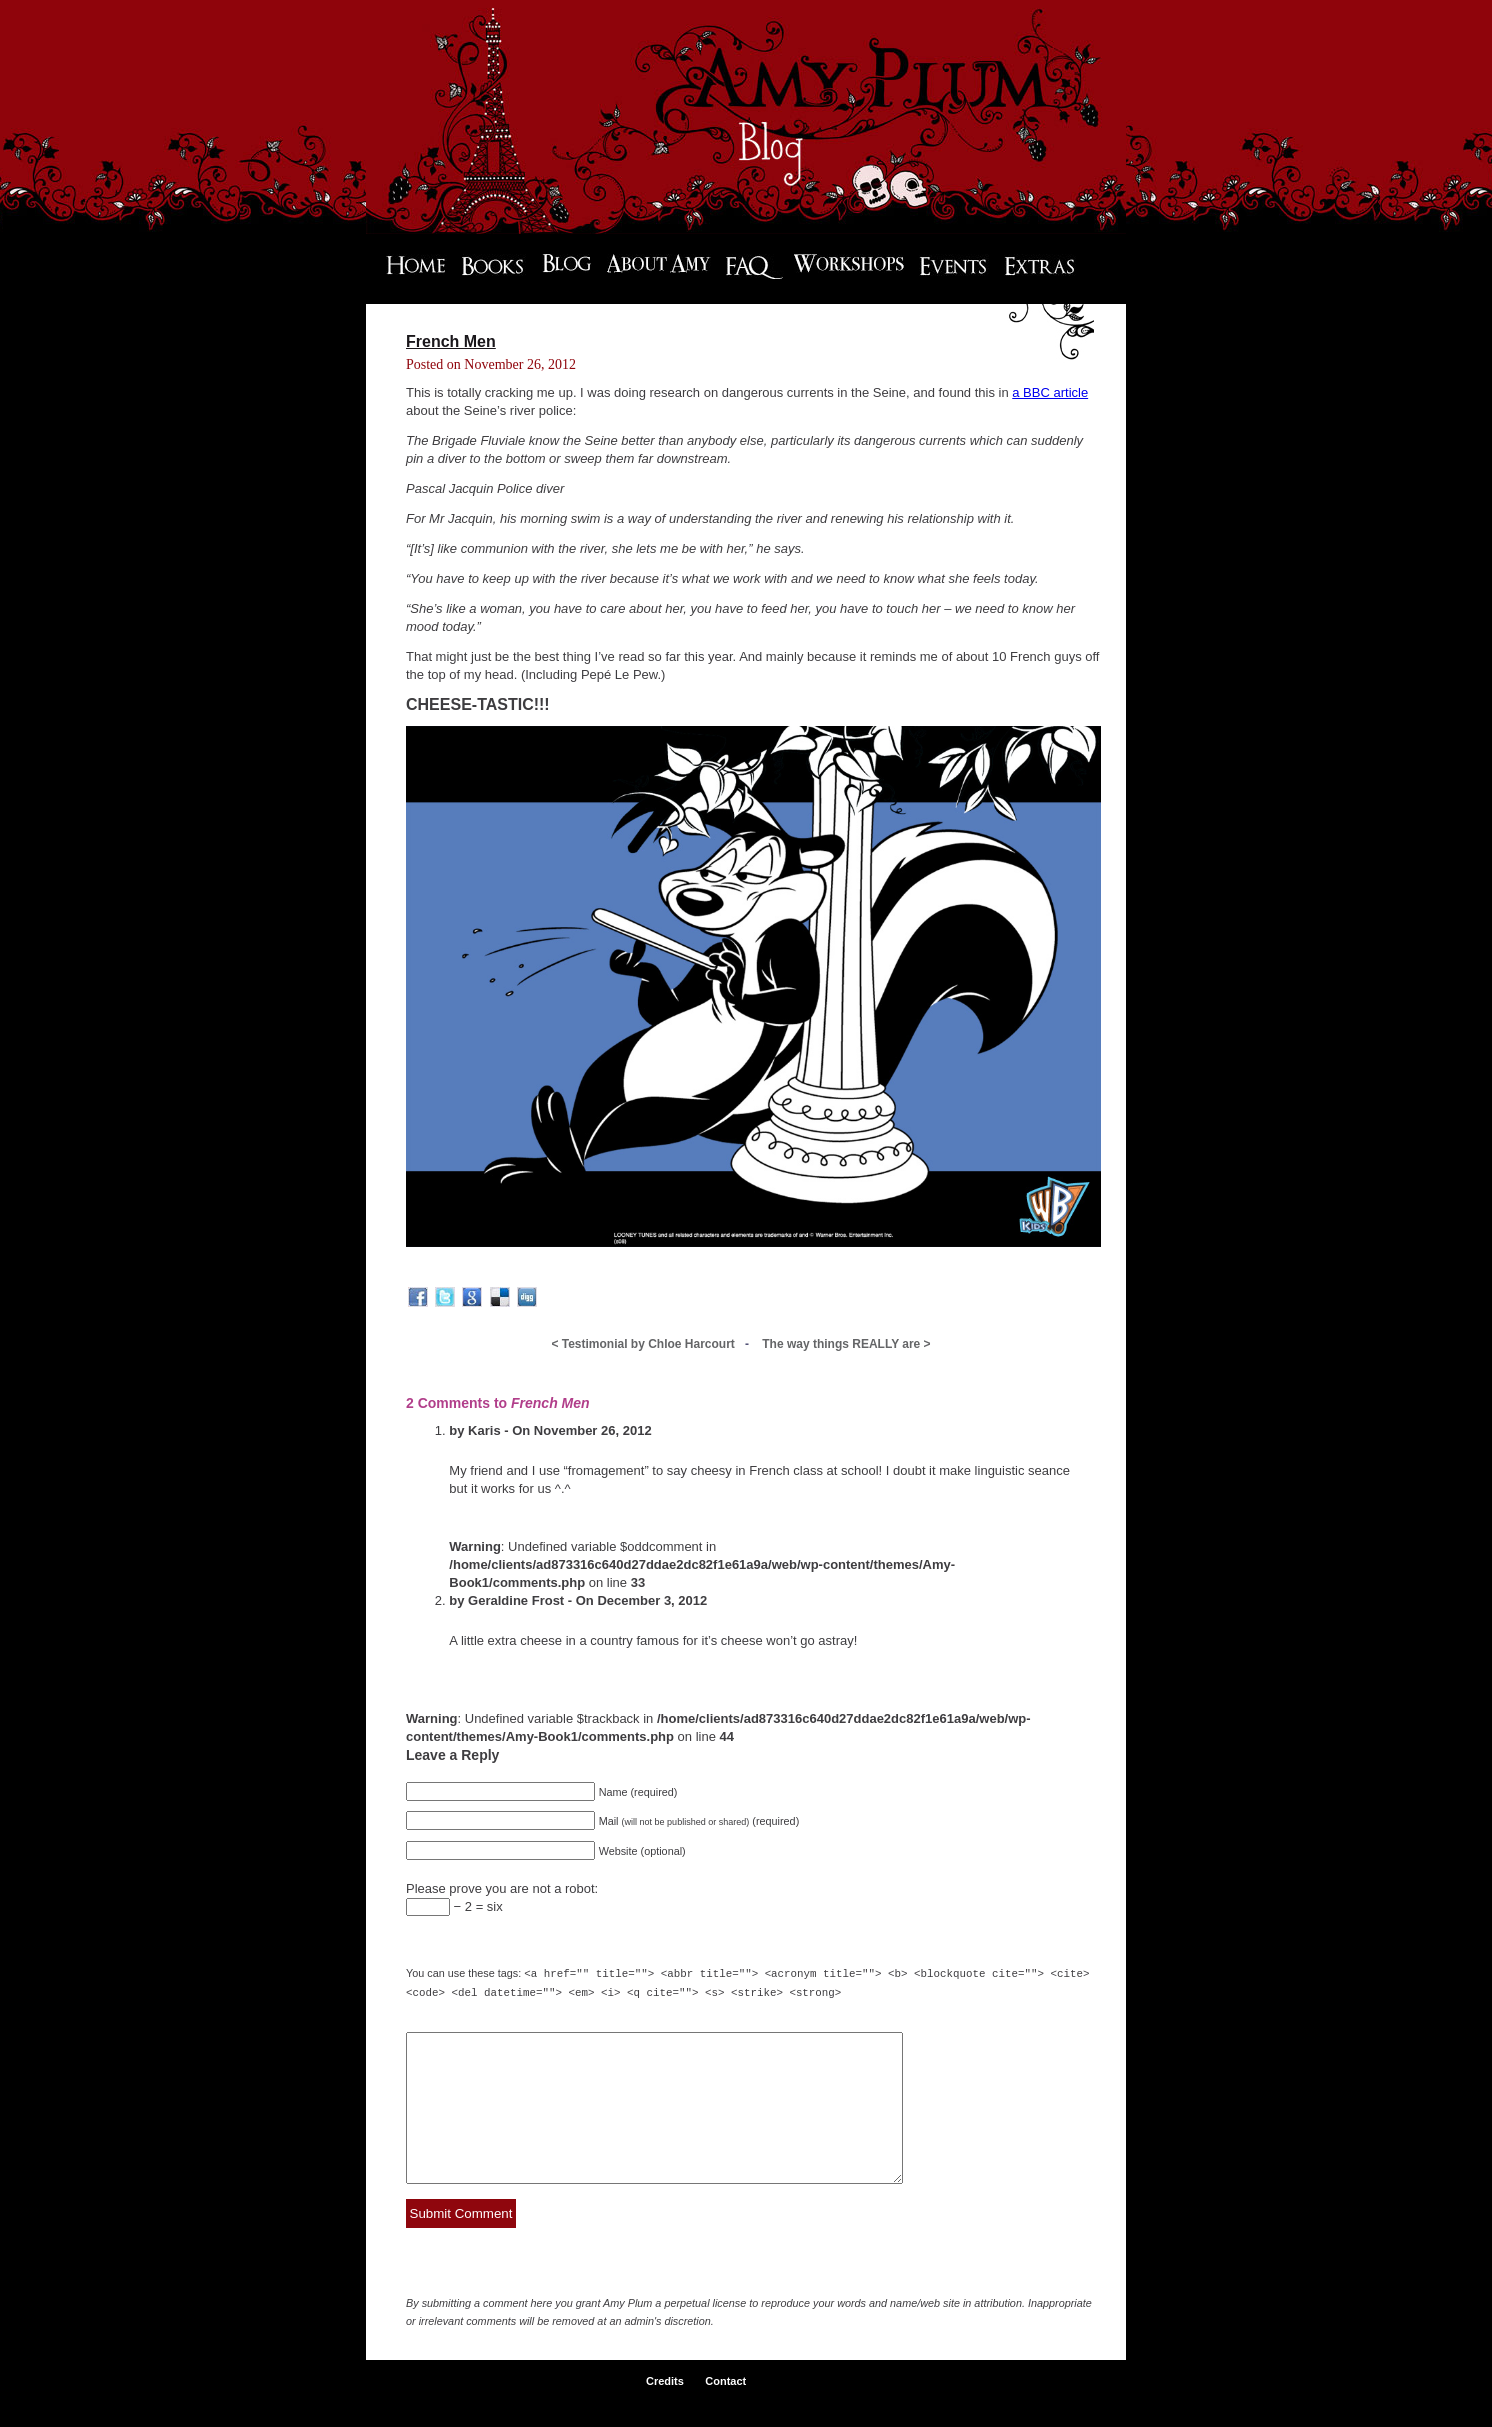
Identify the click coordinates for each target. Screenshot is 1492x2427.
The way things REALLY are (846, 1344)
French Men (451, 341)
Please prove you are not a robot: (502, 1888)
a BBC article (1050, 392)
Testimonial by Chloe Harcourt (643, 1344)
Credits (665, 2409)
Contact (725, 2409)
